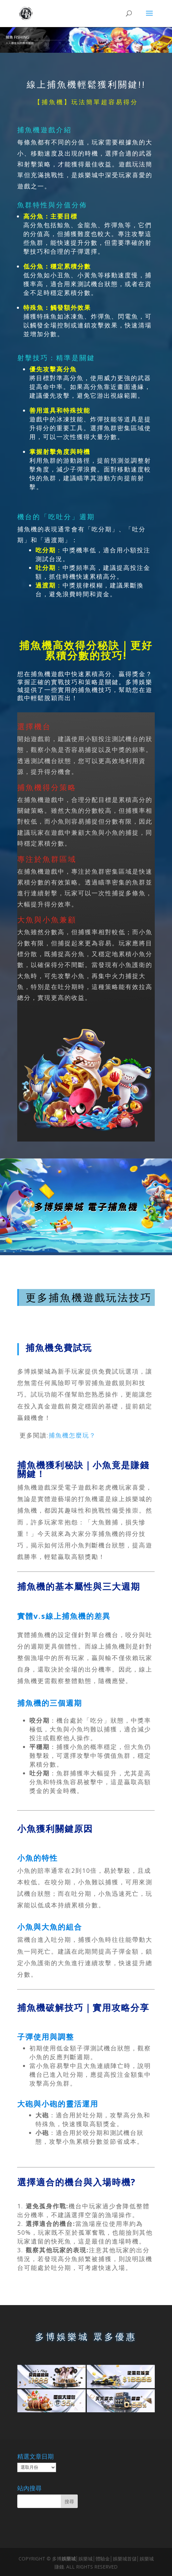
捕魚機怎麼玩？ (72, 1435)
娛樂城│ (70, 2558)
